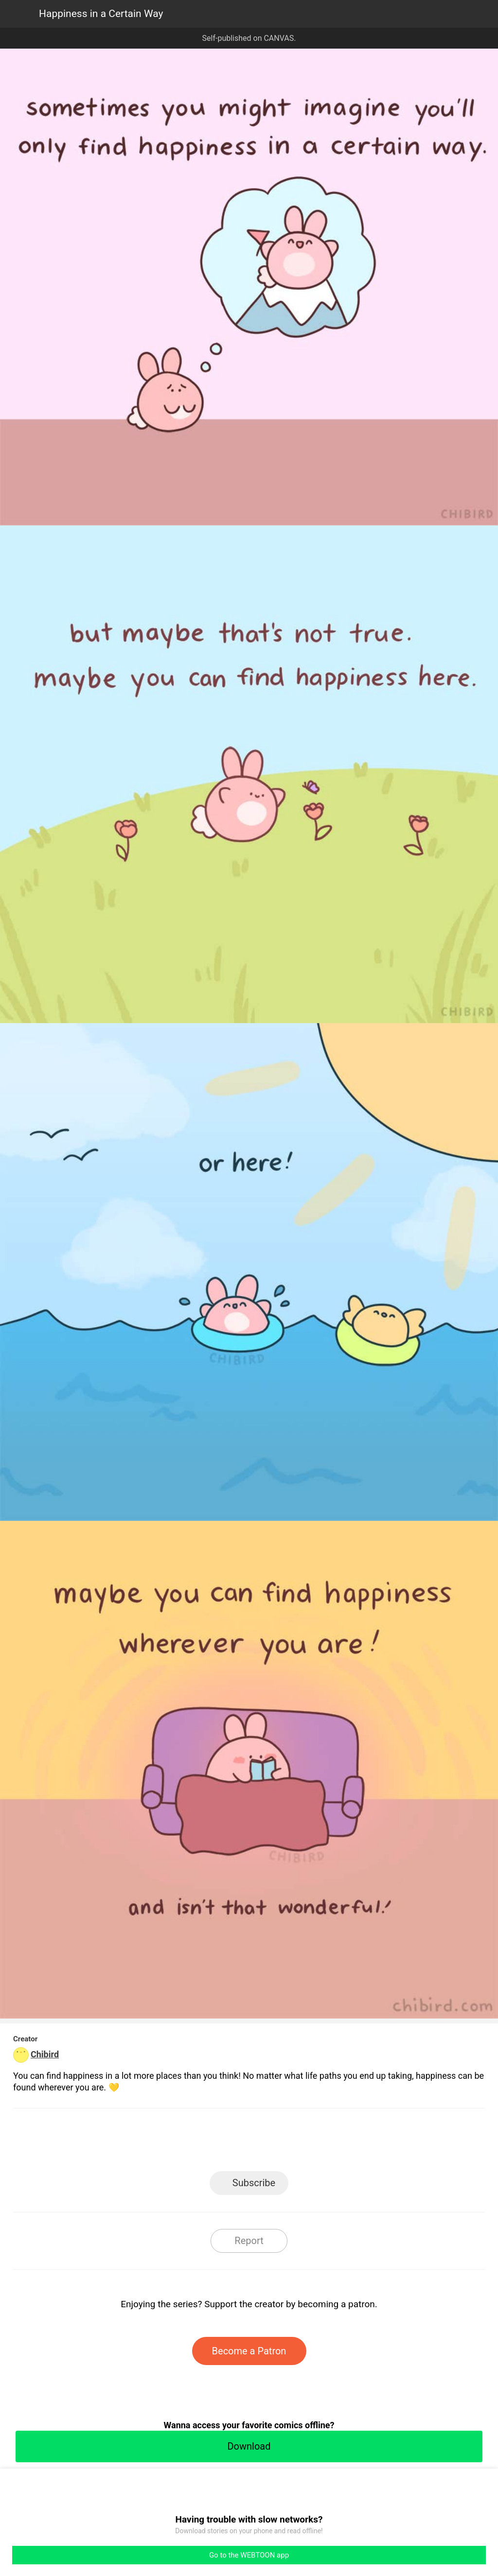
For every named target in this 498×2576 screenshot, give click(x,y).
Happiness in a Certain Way (101, 13)
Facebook (205, 2142)
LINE (161, 2142)
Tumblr (293, 2142)
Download (248, 2446)
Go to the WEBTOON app (249, 2555)
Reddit (337, 2142)
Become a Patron (249, 2351)
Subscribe (253, 2183)
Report (248, 2240)
